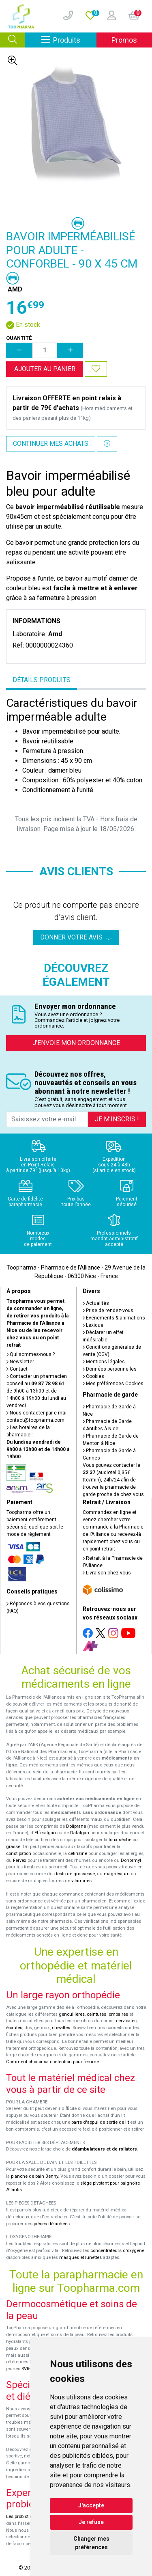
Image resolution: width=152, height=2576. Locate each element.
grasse (13, 1846)
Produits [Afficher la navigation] (68, 39)
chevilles (61, 2027)
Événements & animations (114, 1318)
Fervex (19, 1860)
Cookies (93, 1376)
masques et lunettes (80, 2257)
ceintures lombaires (107, 2014)
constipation (18, 1853)
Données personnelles (110, 1369)
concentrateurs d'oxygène (117, 2250)
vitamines (81, 1880)
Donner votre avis (76, 937)
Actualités (96, 1303)
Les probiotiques (23, 2516)
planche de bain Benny (34, 2176)
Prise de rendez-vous (108, 1310)
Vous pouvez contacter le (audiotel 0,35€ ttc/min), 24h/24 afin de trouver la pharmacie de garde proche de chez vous (113, 1479)
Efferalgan (45, 1832)
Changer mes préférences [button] (91, 2542)
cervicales (126, 2020)
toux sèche (120, 1839)
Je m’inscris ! (117, 1119)
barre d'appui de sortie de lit (100, 2122)
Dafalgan (79, 1832)
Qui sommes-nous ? (30, 1354)
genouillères (72, 2014)
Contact (17, 1369)
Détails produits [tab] (42, 680)
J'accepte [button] (91, 2505)
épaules (14, 2027)
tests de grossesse (75, 1873)
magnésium (117, 1873)
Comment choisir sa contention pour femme (52, 2061)
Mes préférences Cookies (113, 1383)
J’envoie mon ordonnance (76, 1043)
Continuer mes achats (50, 443)
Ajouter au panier (44, 369)
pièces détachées (52, 2223)
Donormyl (131, 1860)
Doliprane (76, 1826)
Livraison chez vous (107, 1573)
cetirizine (77, 1853)
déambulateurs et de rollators (104, 2149)
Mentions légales (104, 1362)
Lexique (93, 1325)
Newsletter (20, 1362)
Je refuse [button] (91, 2522)
